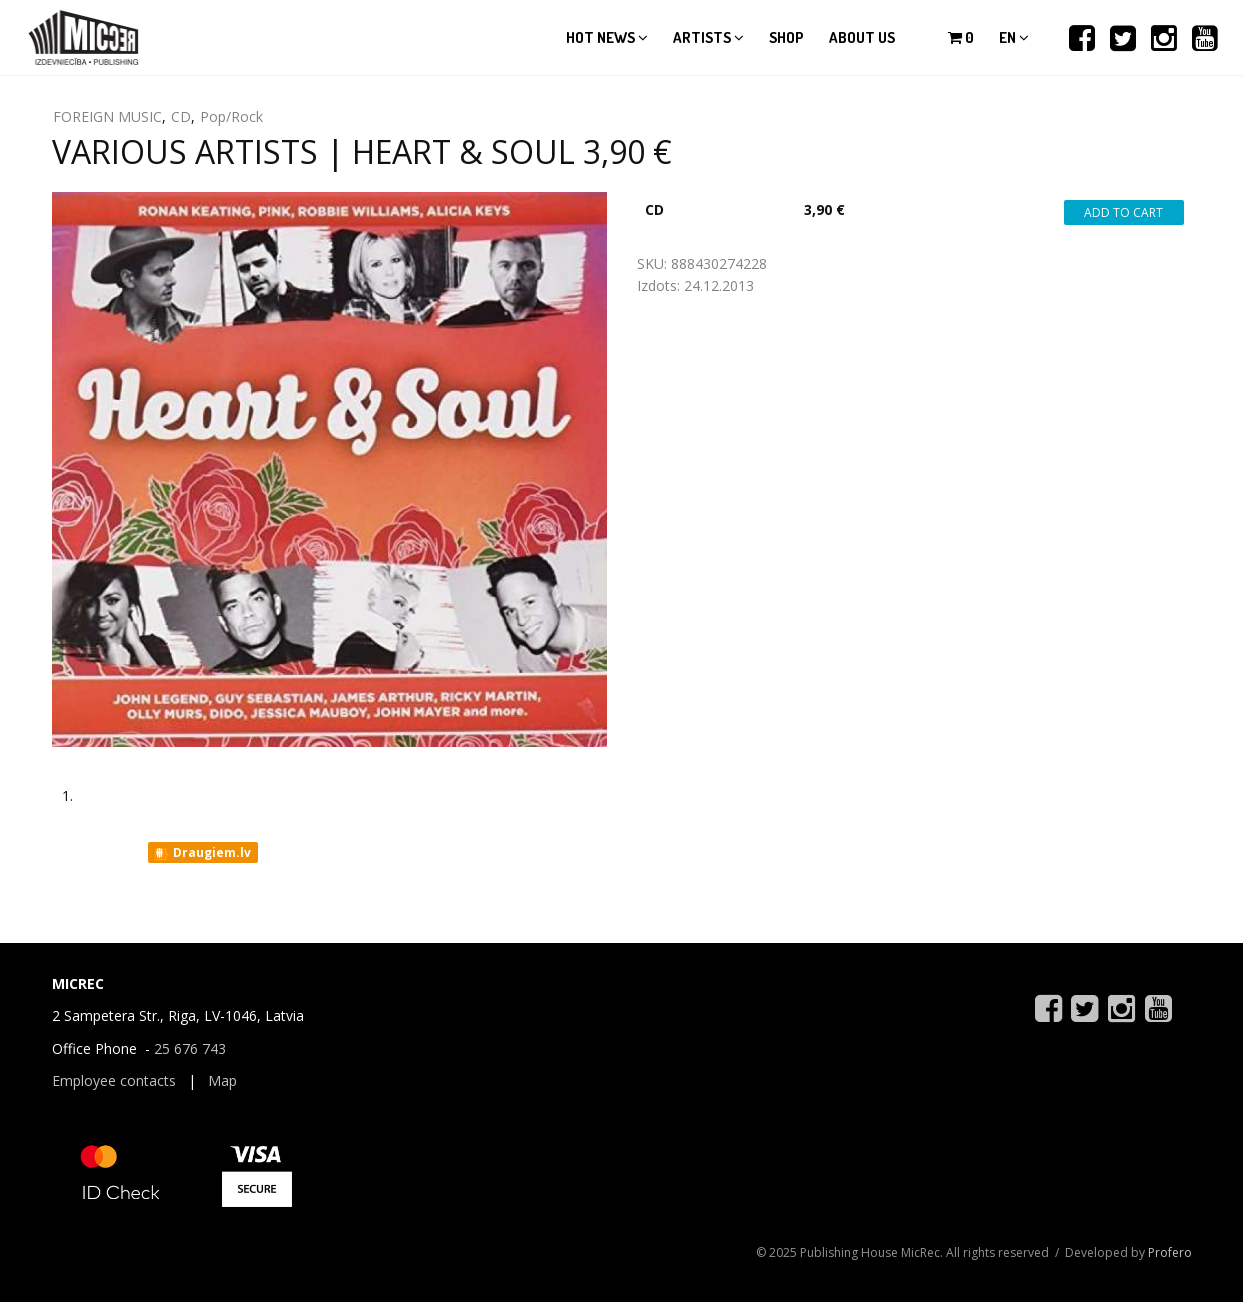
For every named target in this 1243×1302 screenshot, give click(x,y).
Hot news (607, 37)
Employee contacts (114, 1080)
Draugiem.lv (201, 853)
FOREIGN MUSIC (107, 116)
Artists (708, 37)
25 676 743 (190, 1048)
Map (222, 1080)
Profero (1170, 1252)
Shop (786, 37)
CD (181, 116)
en (1014, 37)
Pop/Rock (231, 116)
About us (862, 37)
